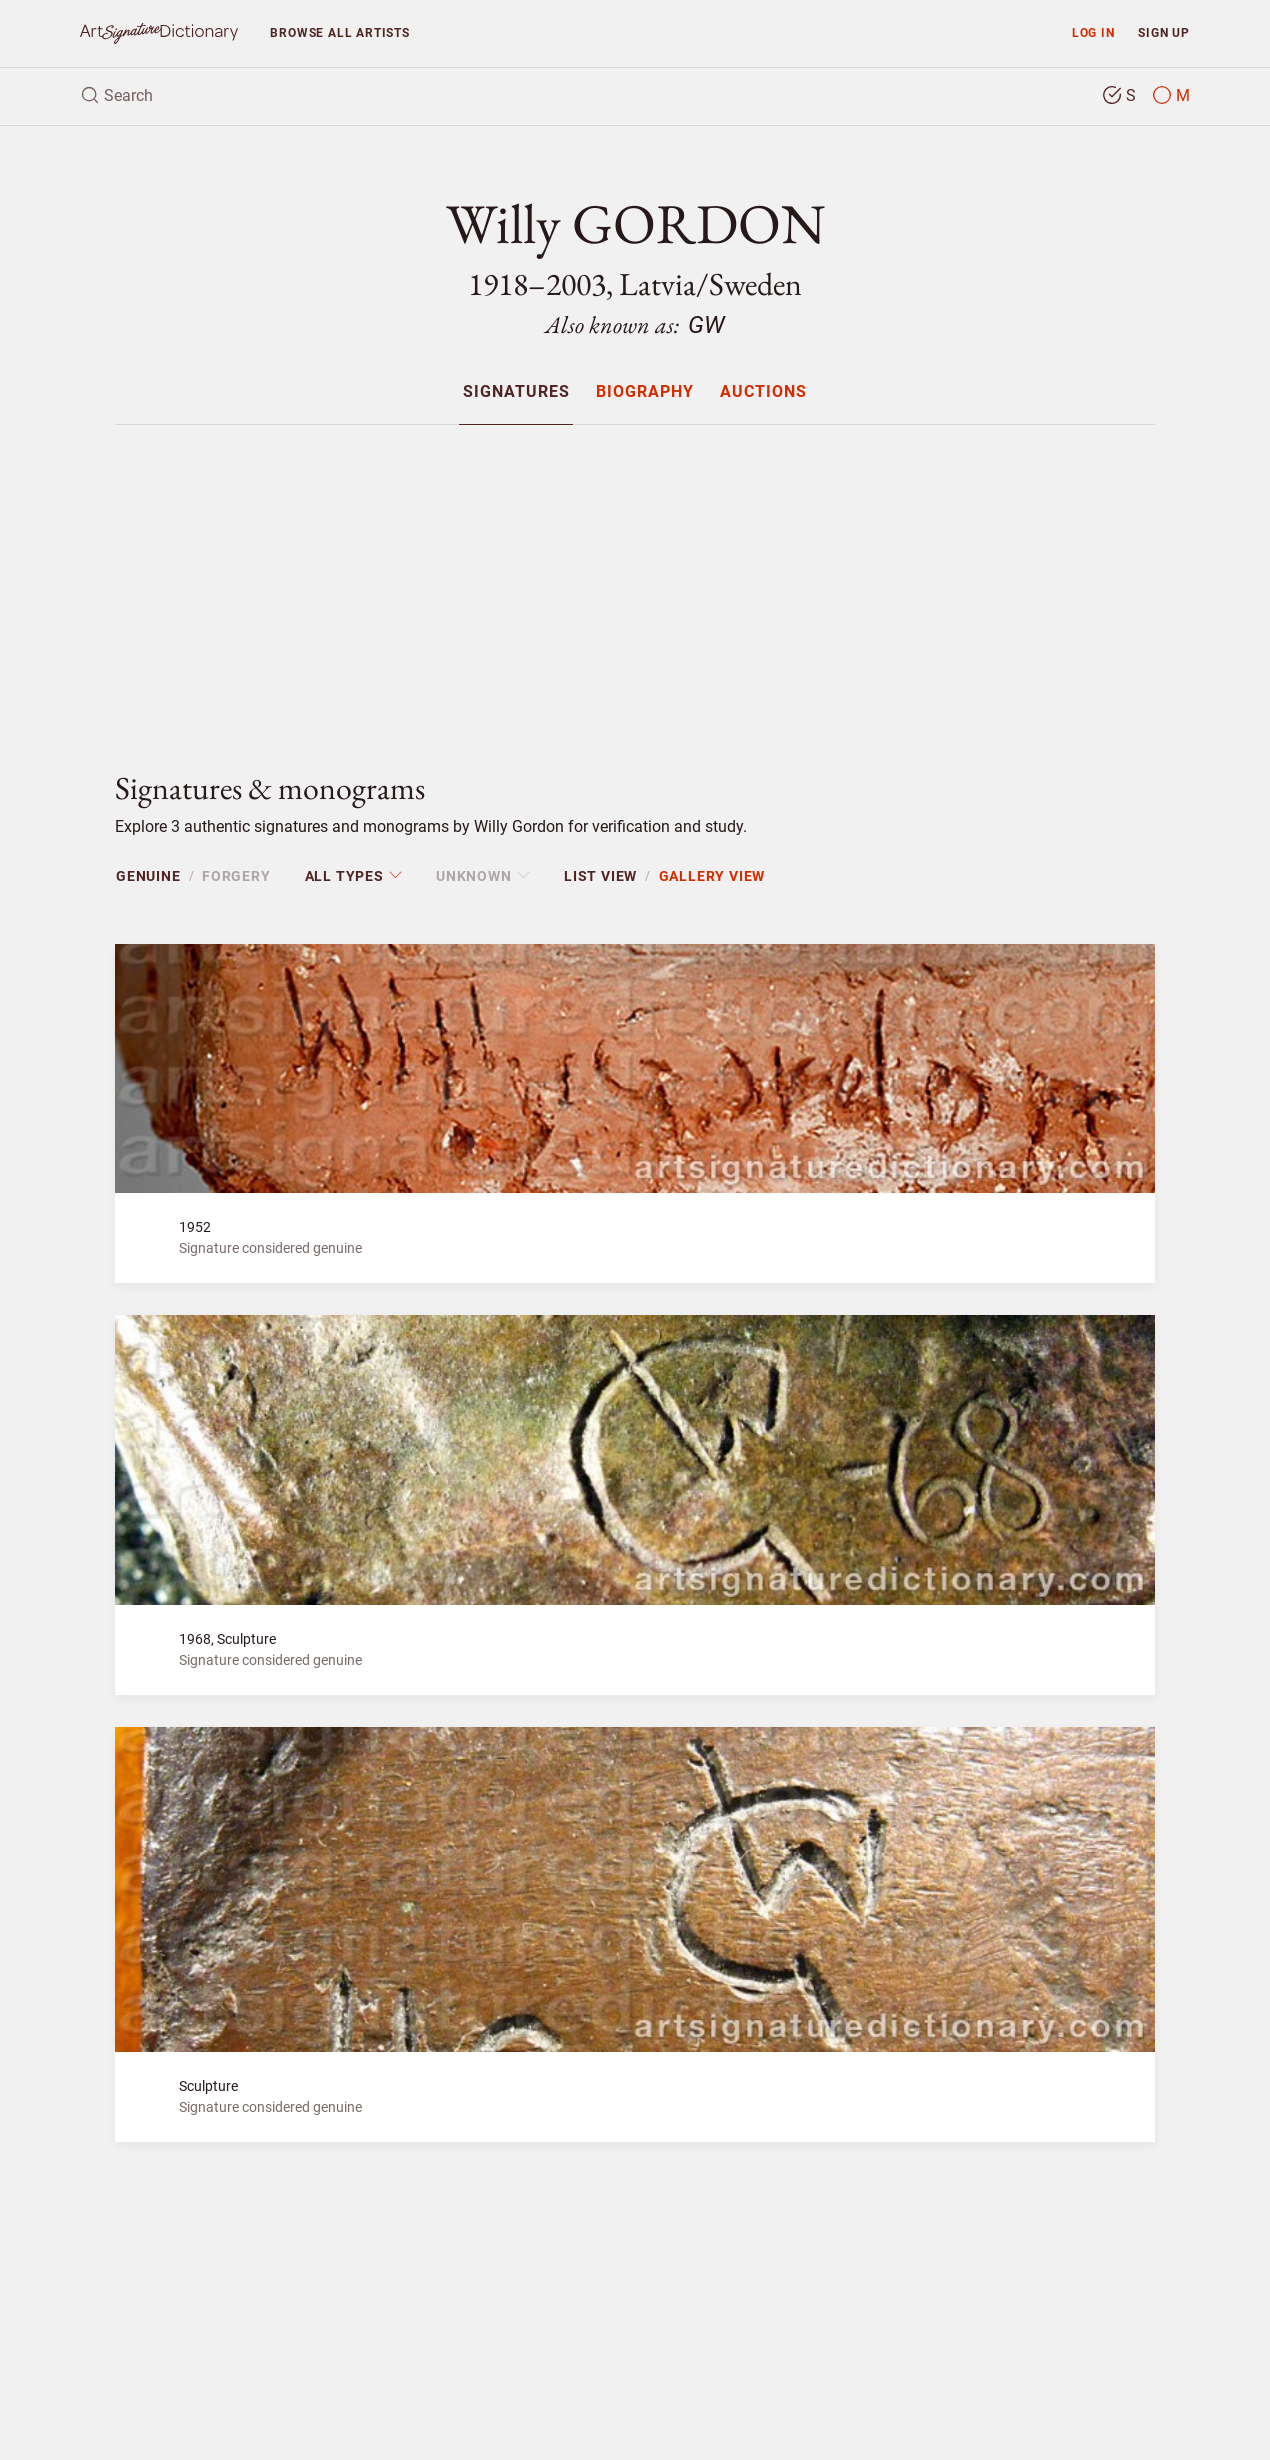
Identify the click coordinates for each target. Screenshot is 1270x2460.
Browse (339, 32)
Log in (1093, 32)
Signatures (516, 392)
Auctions (763, 392)
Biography (645, 392)
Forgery (236, 876)
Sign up (1164, 32)
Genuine (148, 876)
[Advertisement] (635, 581)
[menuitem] (515, 391)
